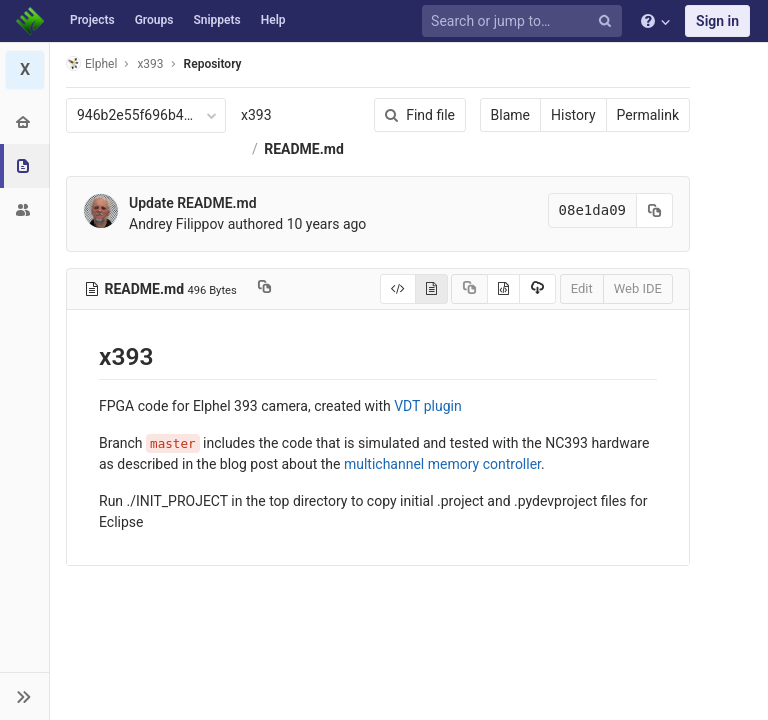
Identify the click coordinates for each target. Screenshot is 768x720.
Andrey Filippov (176, 224)
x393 (256, 115)
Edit (582, 288)
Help (273, 20)
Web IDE (638, 288)
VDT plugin (427, 406)
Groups (154, 20)
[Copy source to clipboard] (469, 289)
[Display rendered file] (431, 289)
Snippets (216, 20)
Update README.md (193, 203)
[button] (24, 696)
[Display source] (398, 289)
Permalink (648, 115)
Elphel (91, 63)
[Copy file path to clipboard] (264, 289)
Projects (92, 20)
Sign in (717, 21)
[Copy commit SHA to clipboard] (655, 210)
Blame (510, 115)
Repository (213, 64)
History (573, 115)
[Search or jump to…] (525, 21)
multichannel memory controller (442, 464)
